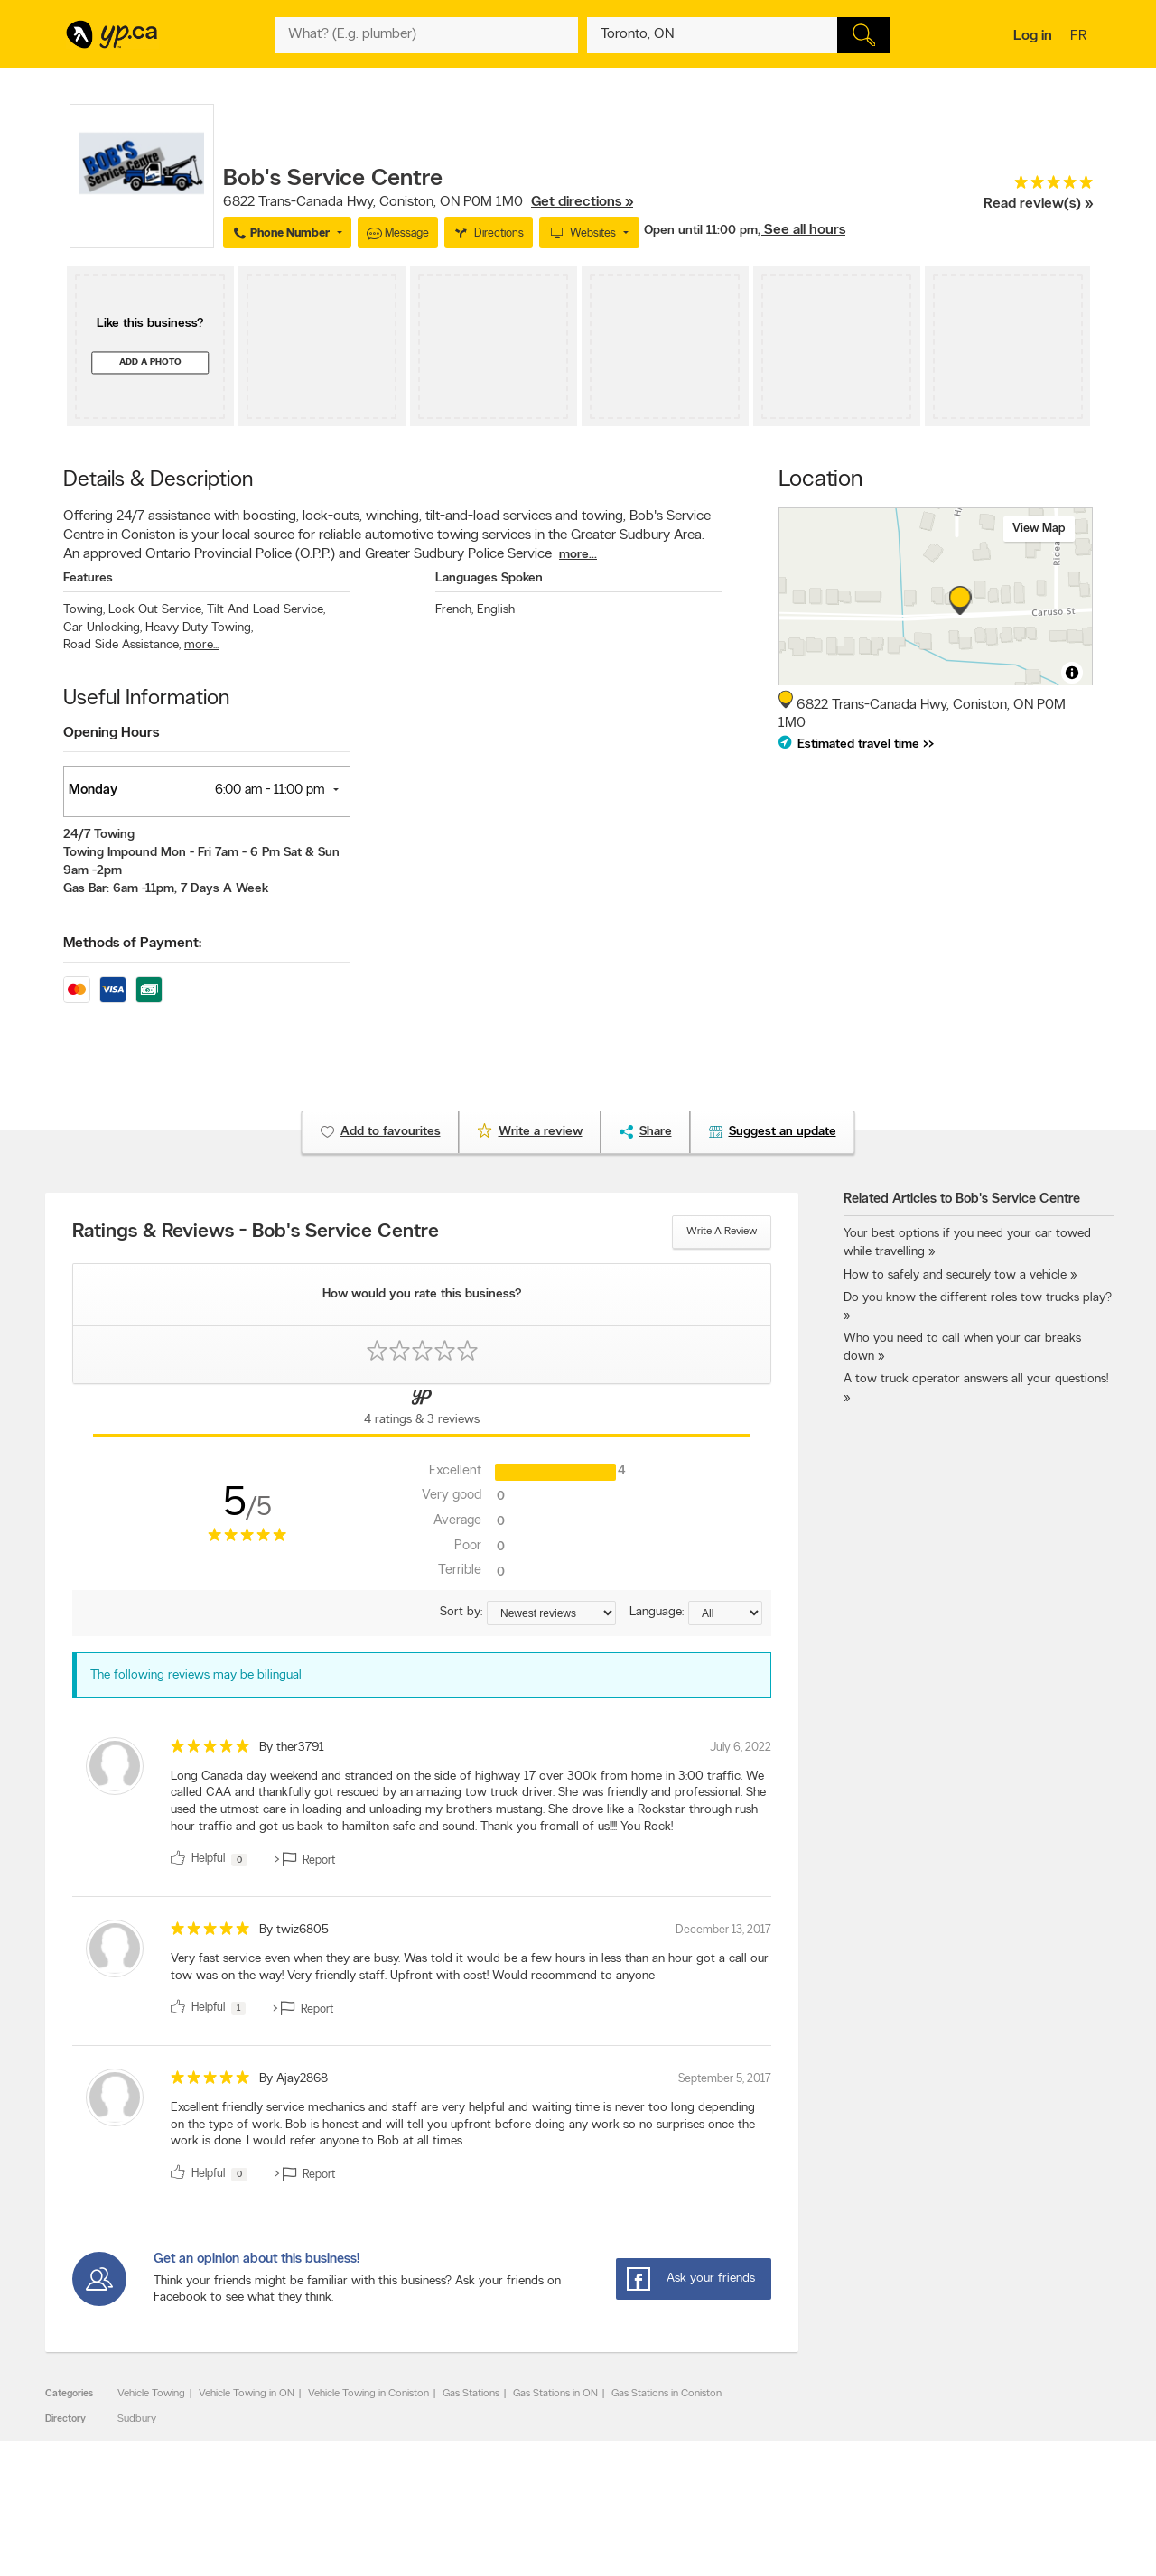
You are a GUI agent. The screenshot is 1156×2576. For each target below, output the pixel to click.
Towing (84, 610)
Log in (1032, 36)
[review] (421, 1805)
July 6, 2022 (740, 1747)
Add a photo (150, 362)
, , (428, 202)
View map (1039, 529)
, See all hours (801, 230)
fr (1080, 37)
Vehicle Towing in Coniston (368, 2393)
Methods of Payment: (132, 943)
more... (578, 555)
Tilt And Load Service (266, 610)
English (496, 610)
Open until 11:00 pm (701, 230)
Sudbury (136, 2418)
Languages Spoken (489, 578)
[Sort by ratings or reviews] (551, 1613)
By (291, 1747)
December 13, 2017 (723, 1930)
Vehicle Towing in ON (246, 2393)
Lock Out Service (155, 610)
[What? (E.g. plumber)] (426, 35)
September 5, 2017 (724, 2079)
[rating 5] (1038, 186)
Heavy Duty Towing (199, 628)
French (454, 610)
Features (88, 578)
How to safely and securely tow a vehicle (955, 1275)
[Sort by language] (725, 1613)
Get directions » (582, 202)
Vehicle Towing (151, 2393)
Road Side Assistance (122, 645)
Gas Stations (471, 2393)
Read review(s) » (1038, 204)
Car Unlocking (102, 628)
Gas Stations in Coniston (666, 2393)
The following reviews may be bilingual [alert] (196, 1675)
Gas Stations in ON (555, 2393)
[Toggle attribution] (1072, 673)
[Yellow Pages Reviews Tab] (421, 1410)
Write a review (721, 1231)
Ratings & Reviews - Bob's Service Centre (255, 1232)
